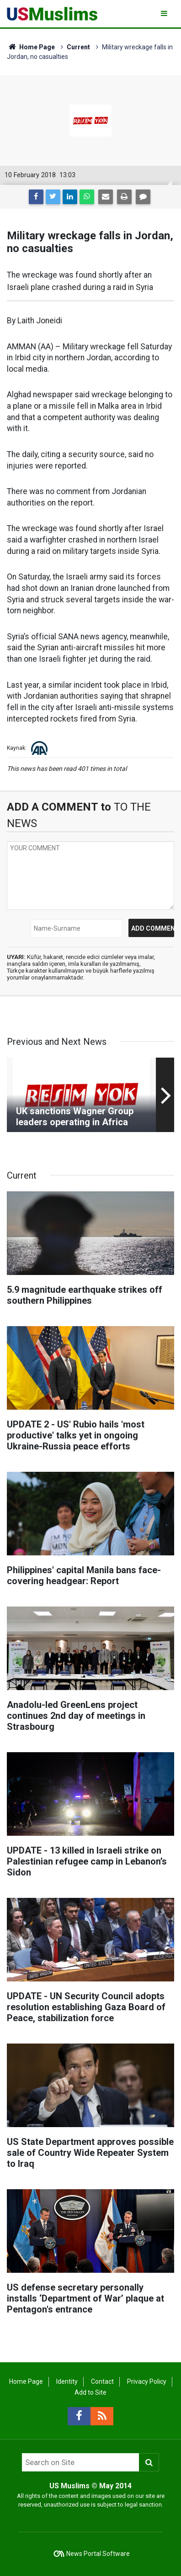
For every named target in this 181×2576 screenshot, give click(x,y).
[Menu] (165, 13)
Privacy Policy (146, 2381)
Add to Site (90, 2392)
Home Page (31, 47)
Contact (102, 2381)
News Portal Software (98, 2553)
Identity (67, 2381)
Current (78, 47)
